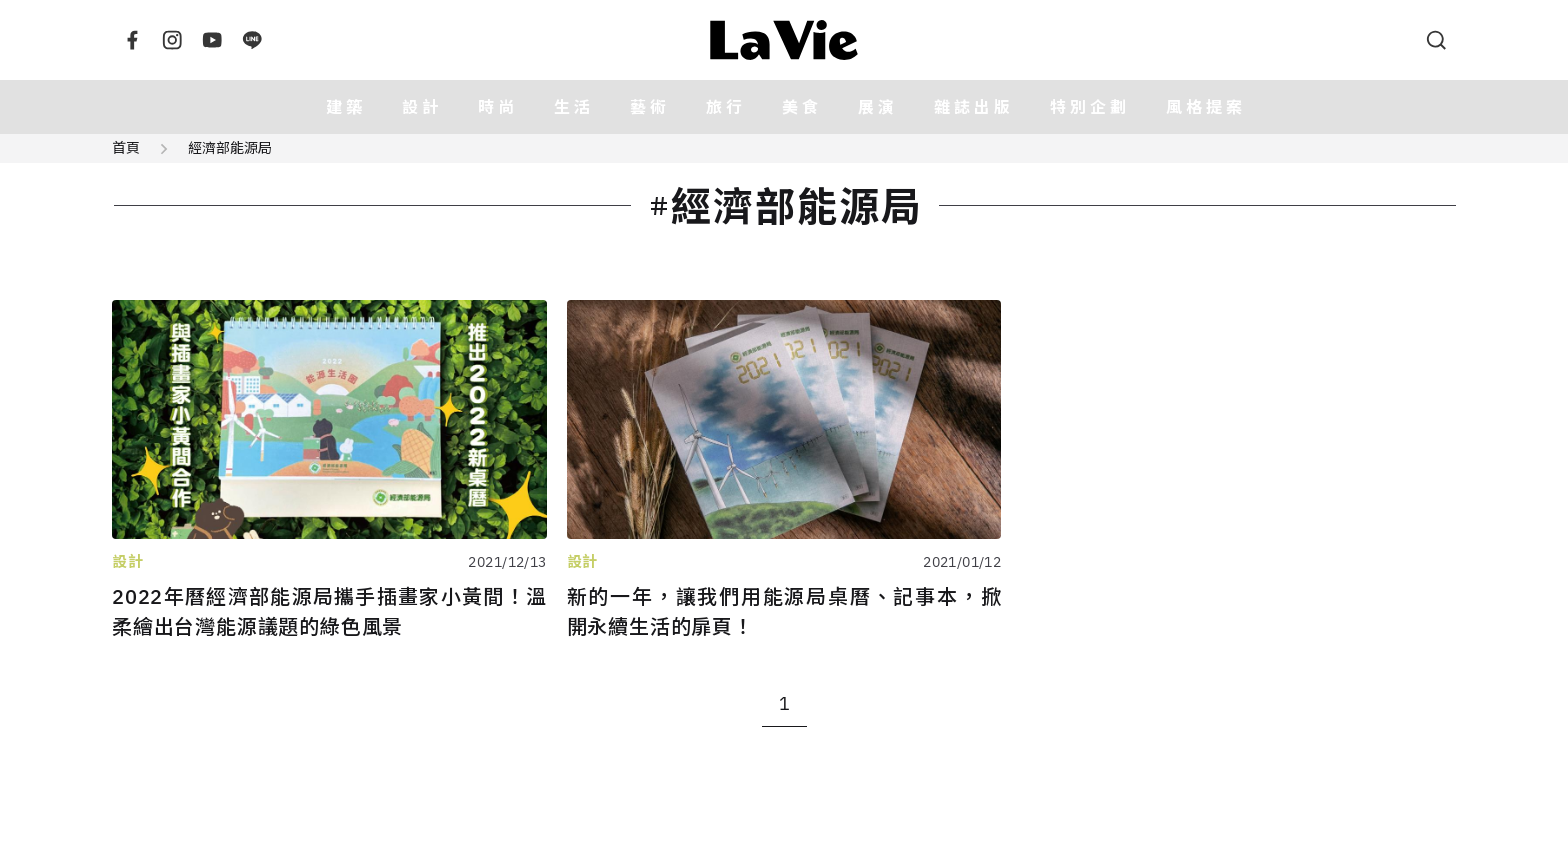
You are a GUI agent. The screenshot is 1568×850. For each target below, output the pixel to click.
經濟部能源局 (230, 148)
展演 (878, 107)
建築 (346, 107)
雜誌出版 (974, 107)
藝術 (650, 107)
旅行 (726, 107)
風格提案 (1206, 107)
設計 (422, 107)
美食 (802, 107)
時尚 (498, 107)
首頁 (126, 148)
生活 (574, 107)
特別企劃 (1090, 107)
